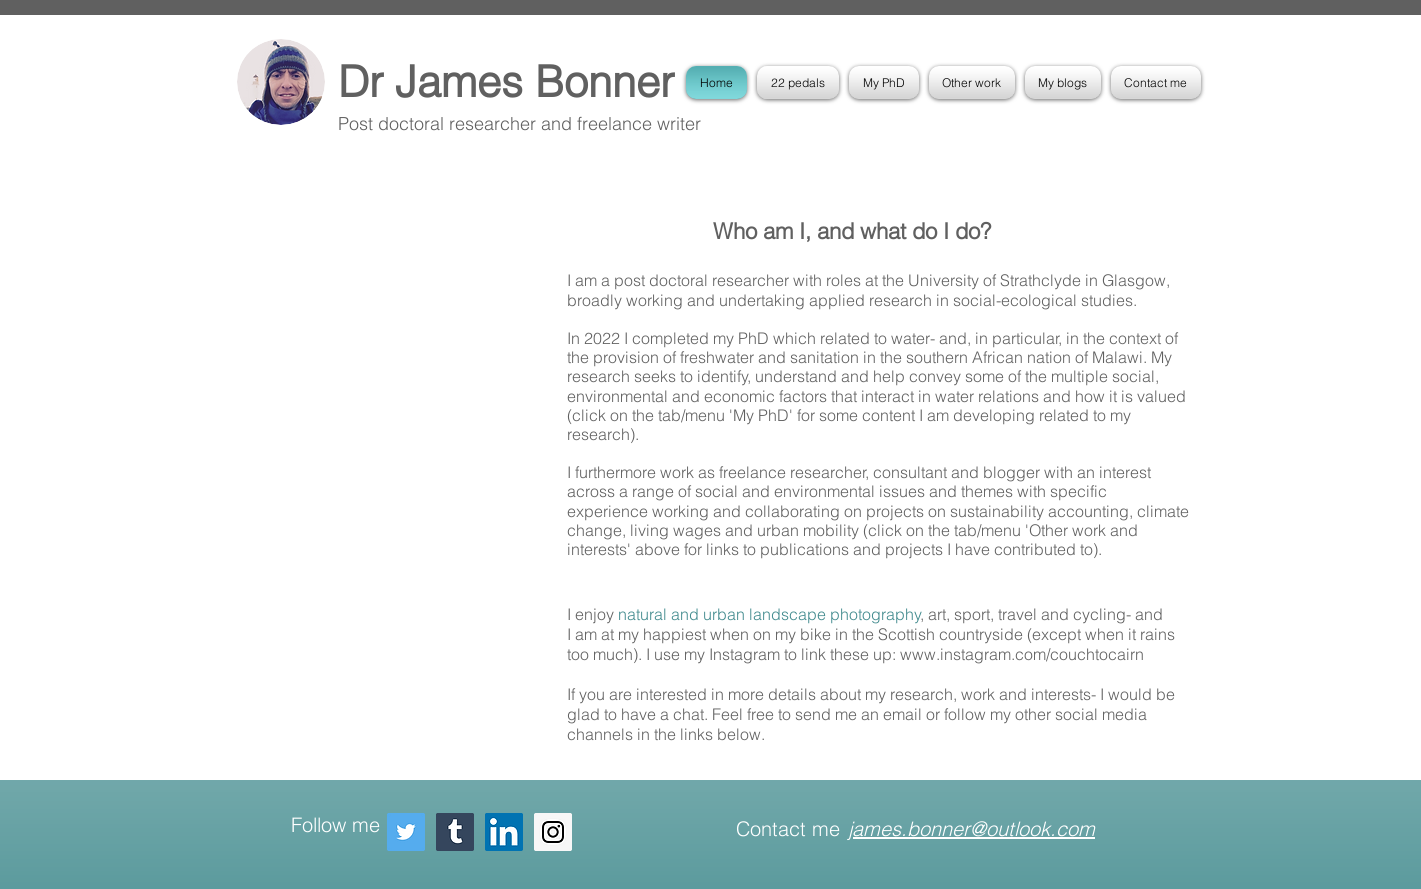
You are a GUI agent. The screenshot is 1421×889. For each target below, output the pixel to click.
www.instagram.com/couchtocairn (1026, 654)
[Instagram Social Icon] (553, 832)
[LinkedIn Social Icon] (504, 832)
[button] (884, 82)
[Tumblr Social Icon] (455, 832)
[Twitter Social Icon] (406, 832)
